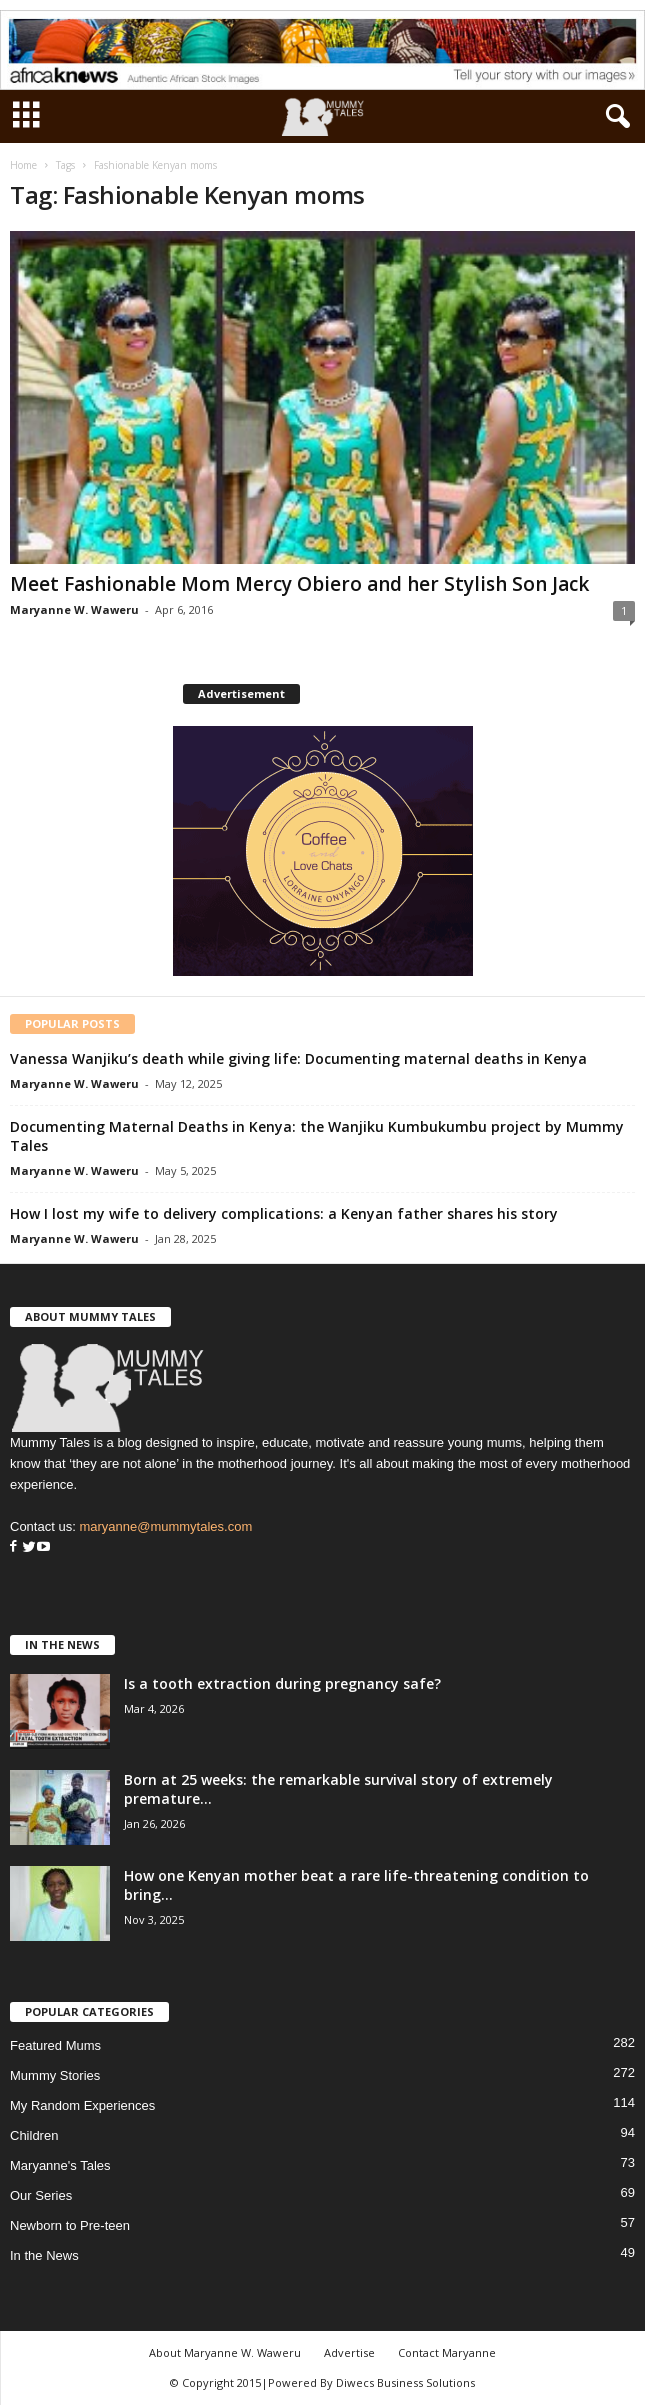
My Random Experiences (82, 2105)
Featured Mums (55, 2045)
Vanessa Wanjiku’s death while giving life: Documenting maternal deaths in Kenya (298, 1058)
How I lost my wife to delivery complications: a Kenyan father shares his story (284, 1213)
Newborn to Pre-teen (70, 2225)
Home (23, 165)
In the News (44, 2255)
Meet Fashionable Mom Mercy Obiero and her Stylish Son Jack (299, 584)
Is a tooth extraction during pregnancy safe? (282, 1683)
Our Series (41, 2195)
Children (34, 2135)
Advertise (349, 2352)
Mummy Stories (55, 2075)
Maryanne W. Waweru (74, 609)
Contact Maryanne (447, 2352)
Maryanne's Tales (60, 2165)
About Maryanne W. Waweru (225, 2352)
